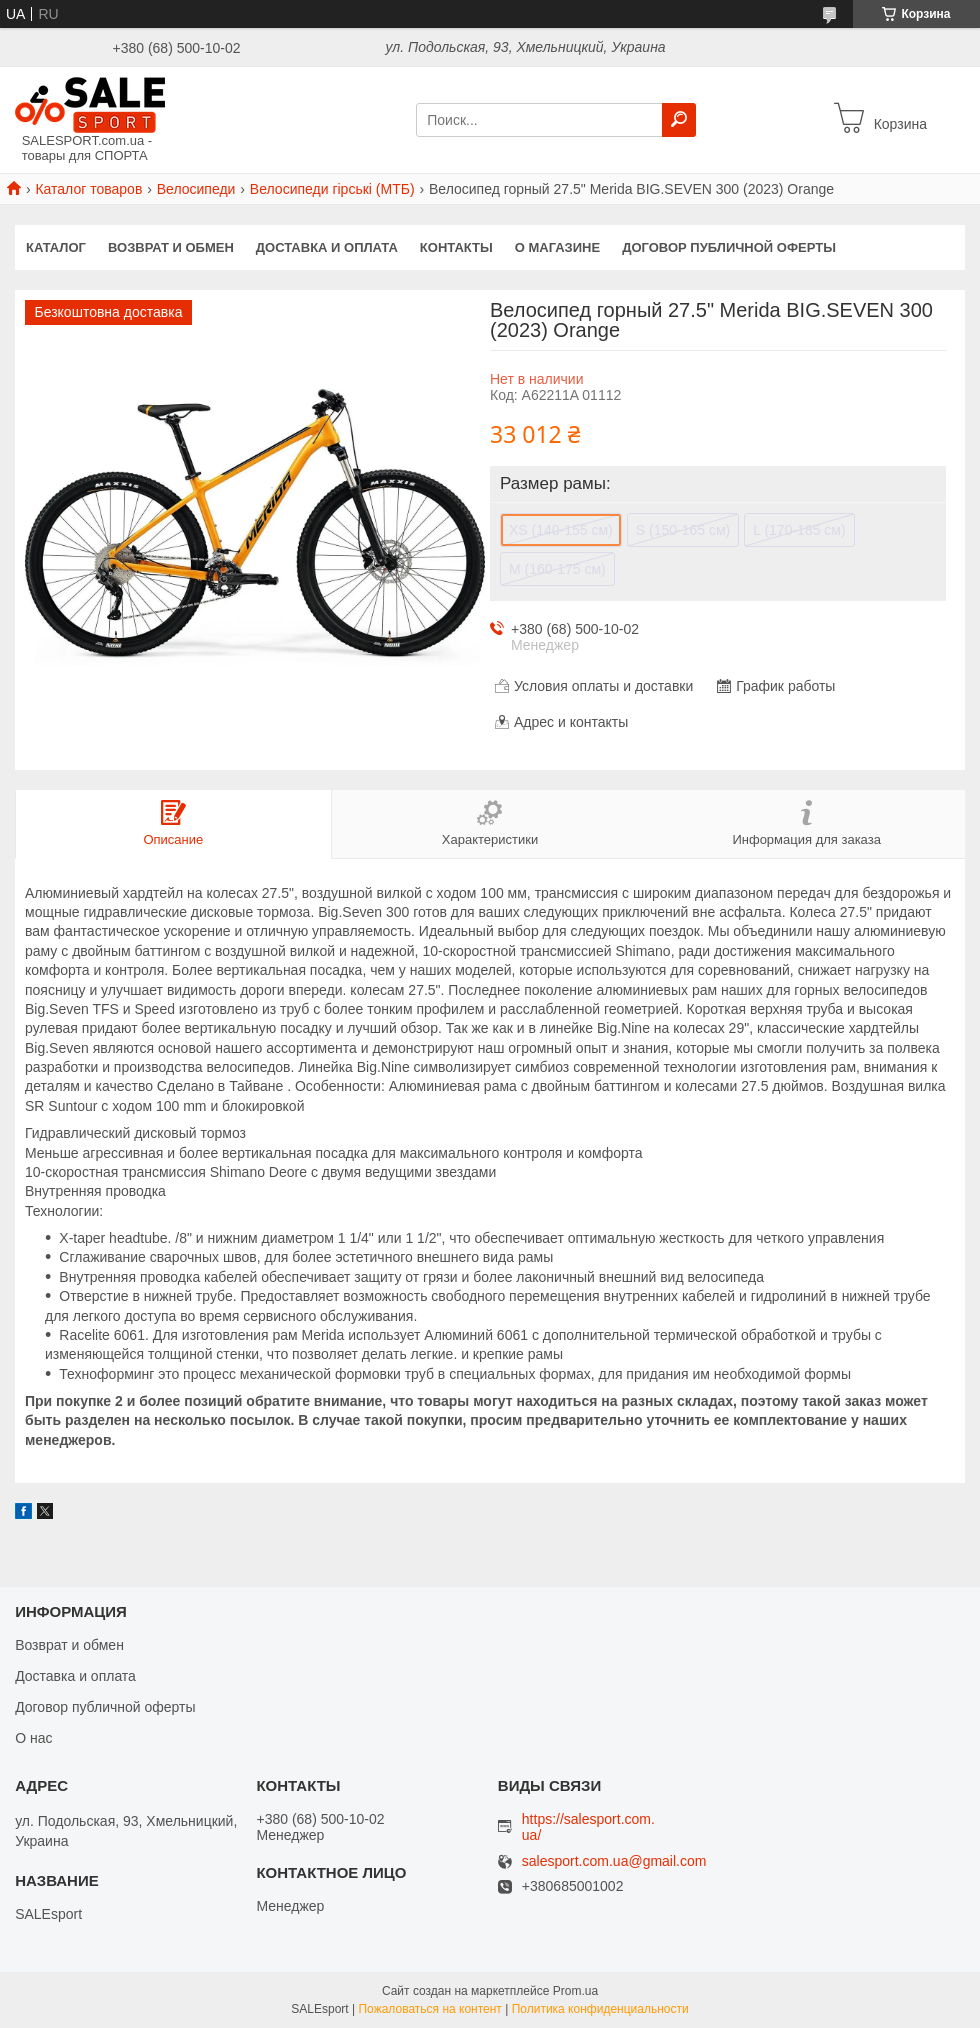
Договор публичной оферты (729, 247)
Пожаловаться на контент (429, 2009)
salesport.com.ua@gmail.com (614, 1861)
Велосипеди (196, 189)
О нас (33, 1738)
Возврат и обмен (171, 247)
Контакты (456, 247)
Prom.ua (575, 1991)
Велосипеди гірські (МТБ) (332, 189)
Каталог (56, 247)
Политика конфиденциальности (600, 2009)
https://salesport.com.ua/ (588, 1827)
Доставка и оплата (327, 247)
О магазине (557, 247)
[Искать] (679, 120)
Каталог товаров (88, 189)
